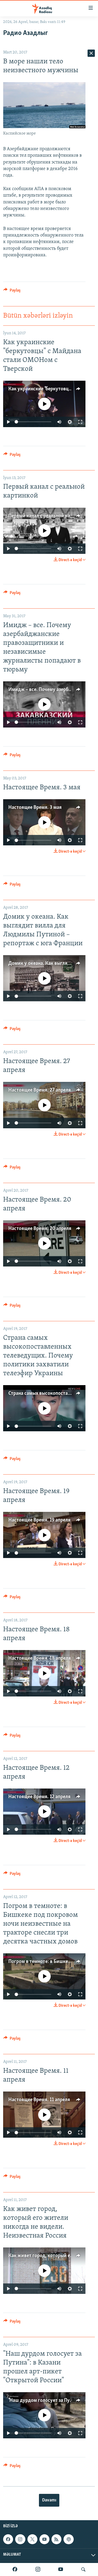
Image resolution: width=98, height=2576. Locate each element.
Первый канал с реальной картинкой (48, 516)
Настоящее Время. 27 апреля (39, 1090)
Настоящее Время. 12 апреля (39, 1796)
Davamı (49, 2500)
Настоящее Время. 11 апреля (39, 2099)
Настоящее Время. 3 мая (35, 807)
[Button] (12, 291)
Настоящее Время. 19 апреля (39, 1520)
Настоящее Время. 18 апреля (39, 1658)
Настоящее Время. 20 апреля (39, 1228)
